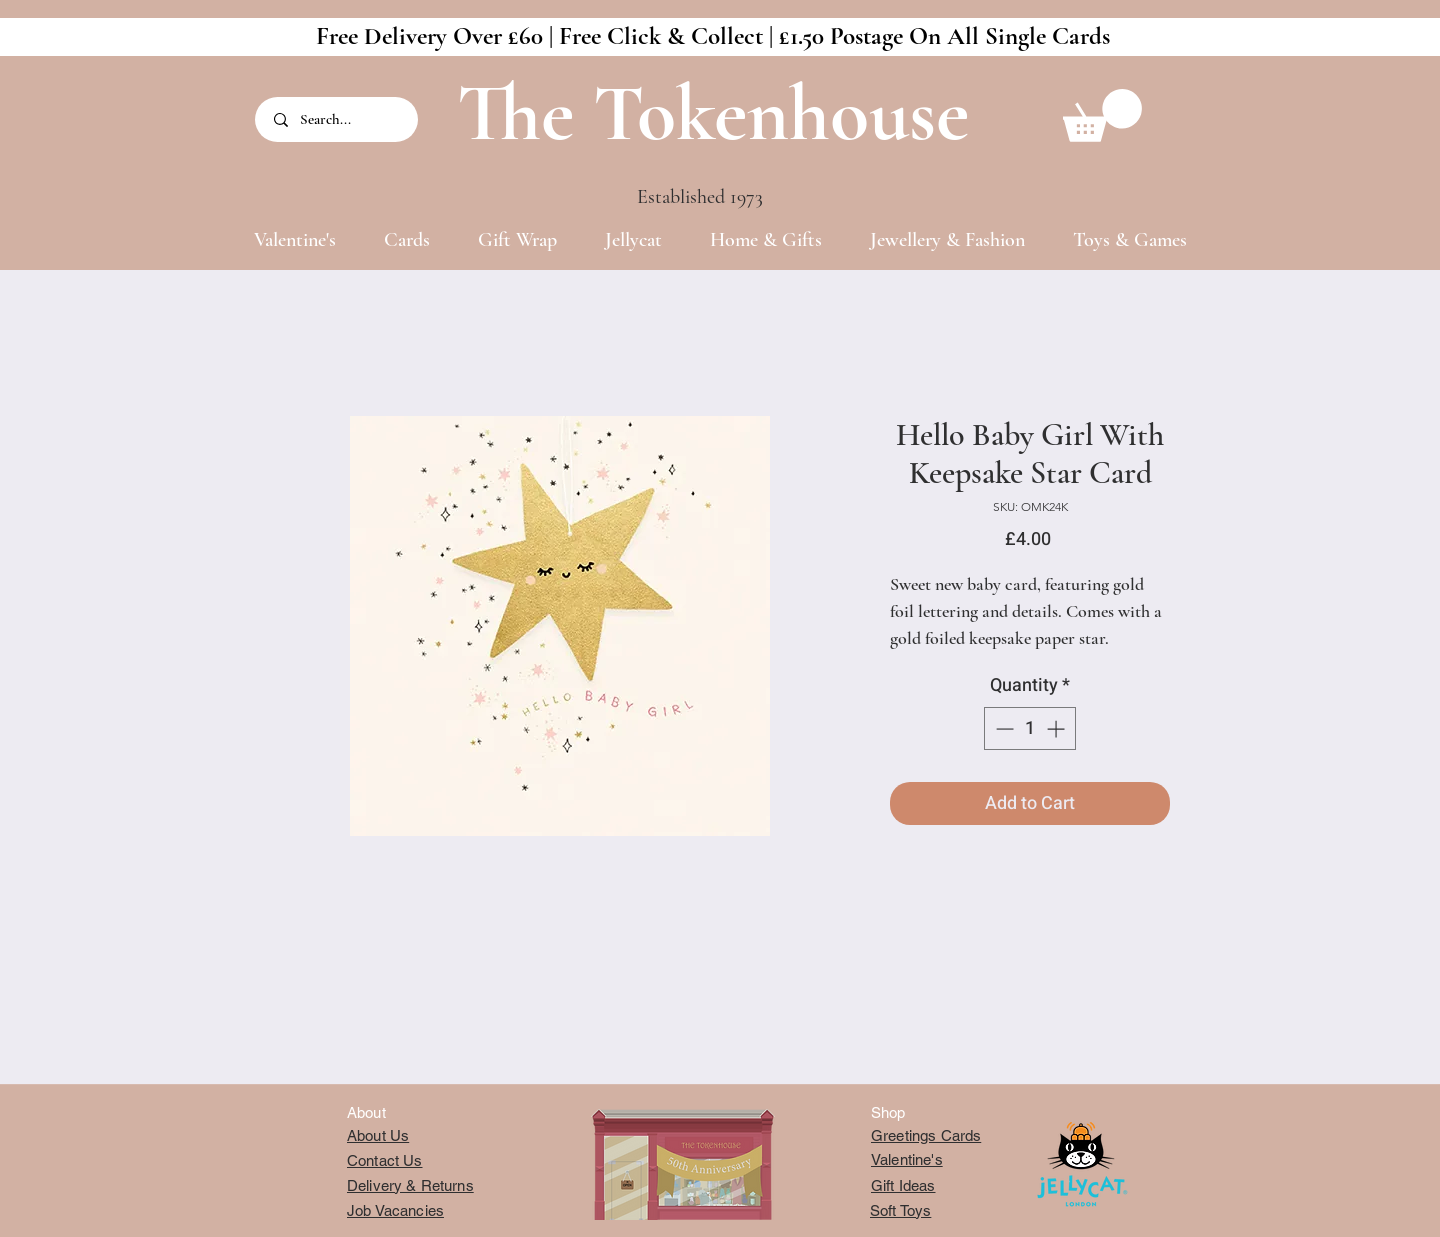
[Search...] (338, 119)
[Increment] (1057, 728)
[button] (1102, 115)
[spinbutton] (1030, 728)
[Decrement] (1002, 728)
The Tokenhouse (713, 113)
